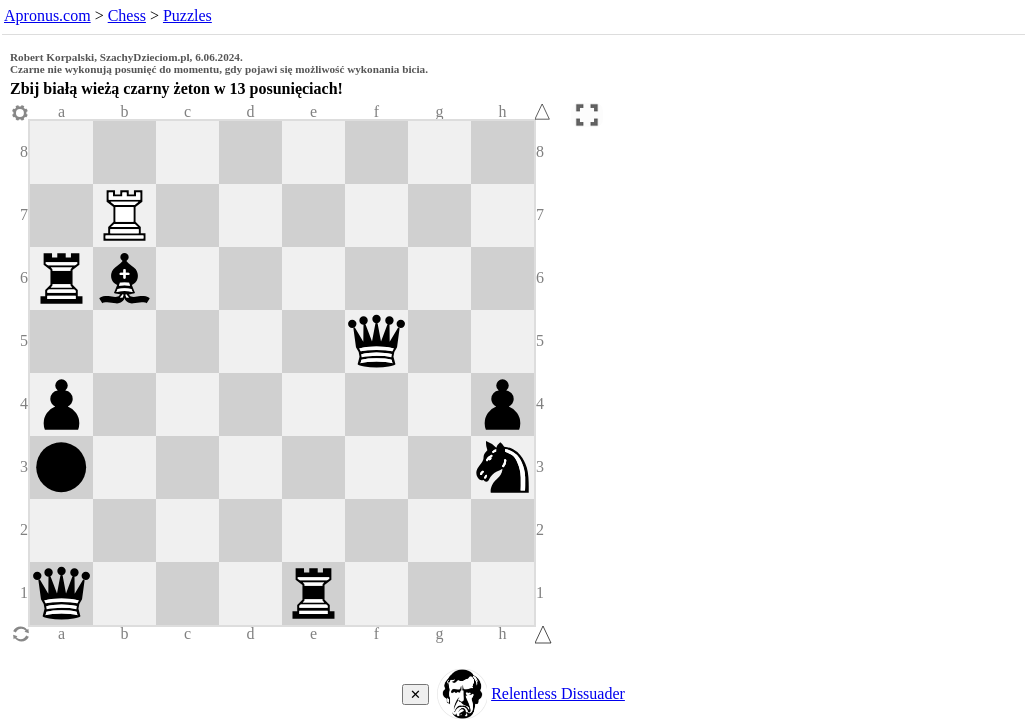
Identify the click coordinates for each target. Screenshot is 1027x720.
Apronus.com (47, 15)
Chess (127, 15)
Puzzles (187, 15)
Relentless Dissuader (558, 693)
